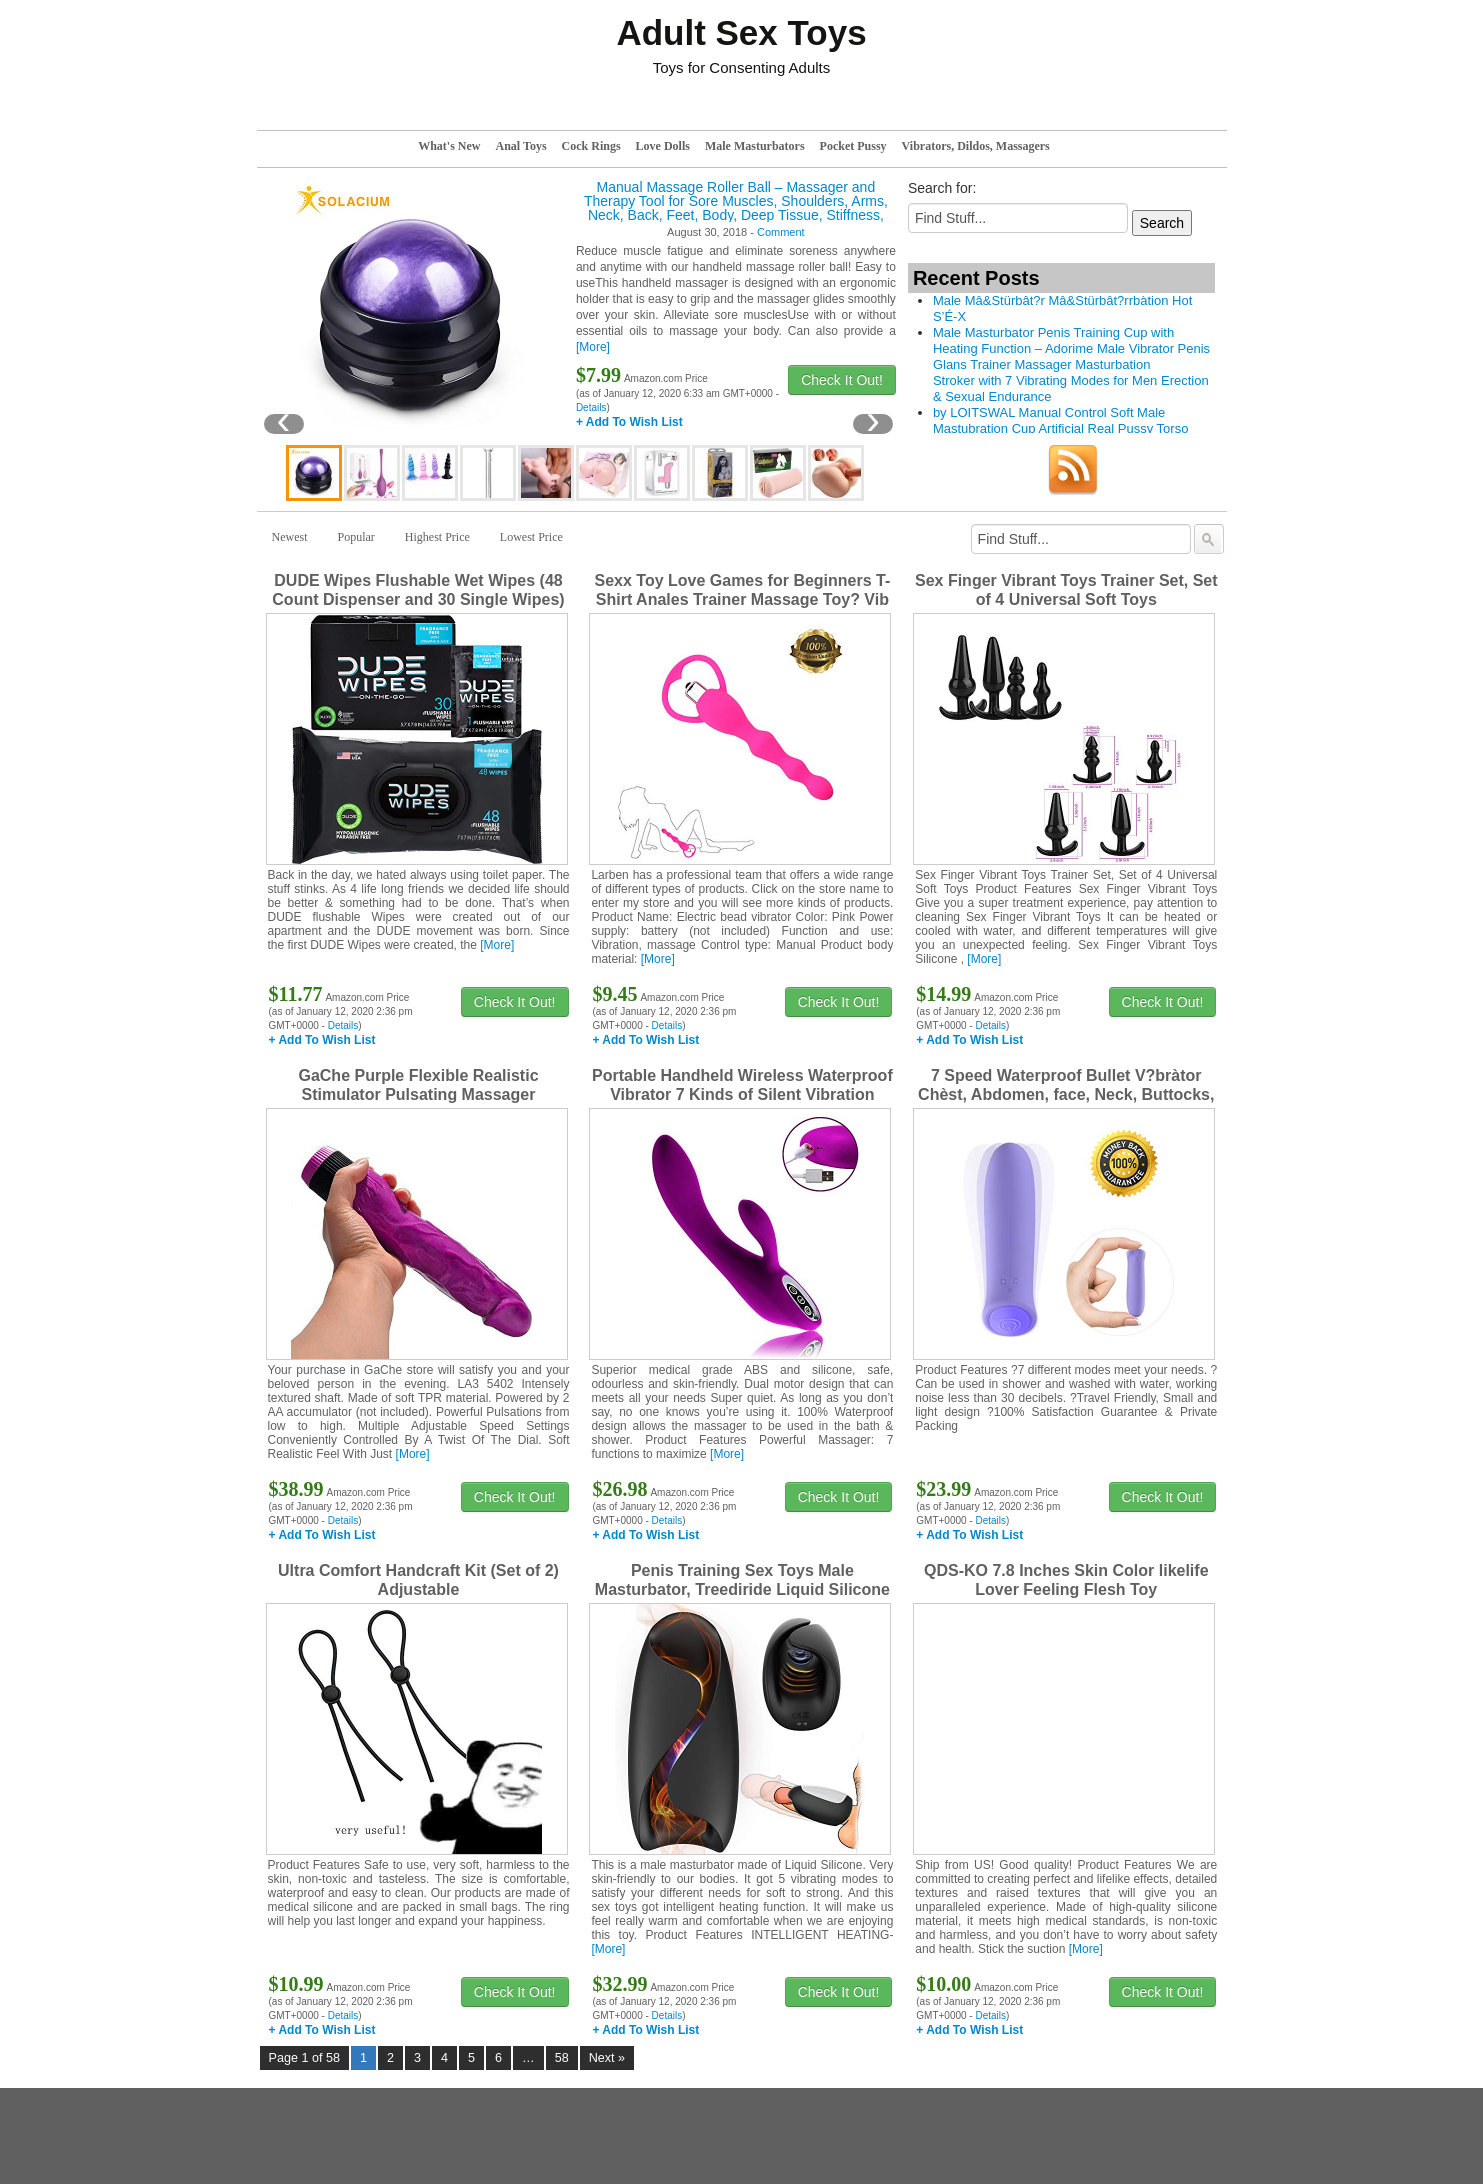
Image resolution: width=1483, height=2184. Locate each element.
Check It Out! (842, 380)
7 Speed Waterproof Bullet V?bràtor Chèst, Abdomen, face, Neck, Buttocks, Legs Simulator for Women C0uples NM (1066, 1094)
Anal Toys (521, 146)
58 (562, 2058)
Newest (290, 537)
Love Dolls (663, 146)
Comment (781, 232)
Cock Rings (591, 146)
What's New (449, 146)
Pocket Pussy (853, 146)
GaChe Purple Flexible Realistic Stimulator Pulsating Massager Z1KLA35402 (418, 1094)
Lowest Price (531, 537)
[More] (593, 347)
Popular (356, 537)
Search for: (942, 188)
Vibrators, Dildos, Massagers (976, 146)
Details (591, 407)
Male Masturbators (755, 146)
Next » (607, 2058)
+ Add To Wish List (629, 422)
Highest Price (437, 537)
